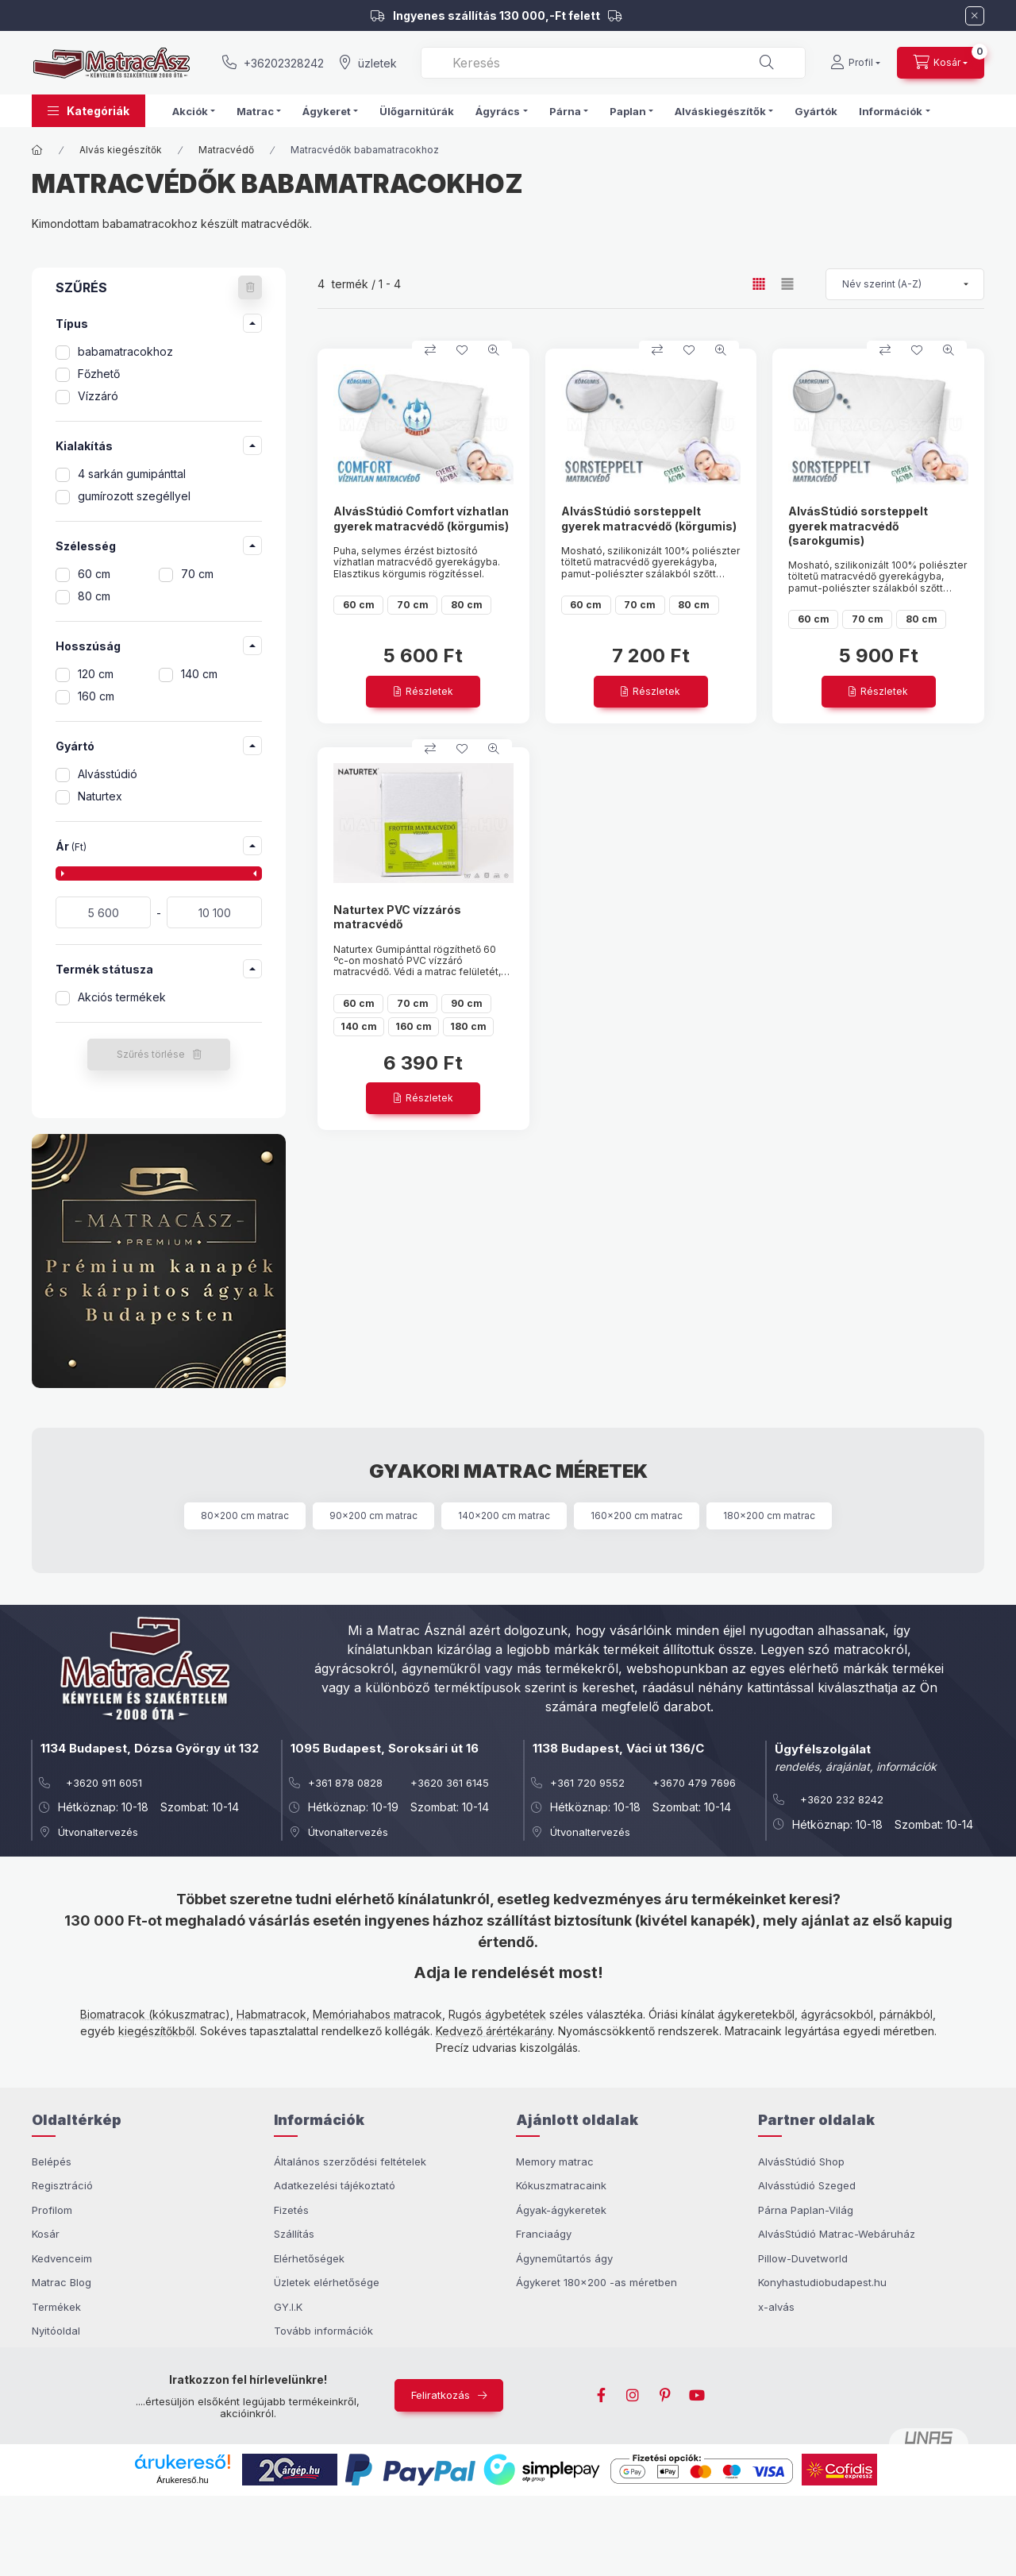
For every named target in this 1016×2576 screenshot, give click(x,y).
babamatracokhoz (125, 351)
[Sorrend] (905, 284)
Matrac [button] (255, 111)
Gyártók (816, 111)
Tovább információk (323, 2330)
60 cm (94, 573)
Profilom (52, 2210)
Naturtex (100, 796)
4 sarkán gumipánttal (132, 473)
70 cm (197, 573)
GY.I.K (288, 2306)
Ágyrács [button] (497, 111)
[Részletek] (423, 692)
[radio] (787, 284)
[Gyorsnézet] (494, 350)
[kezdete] (103, 912)
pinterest (665, 2396)
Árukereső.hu (182, 2480)
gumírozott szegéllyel (134, 496)
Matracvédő (226, 150)
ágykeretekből (756, 2014)
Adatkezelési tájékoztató (334, 2185)
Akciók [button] (190, 111)
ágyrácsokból (837, 2014)
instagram (633, 2396)
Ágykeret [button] (326, 111)
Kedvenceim (62, 2258)
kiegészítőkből (156, 2031)
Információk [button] (890, 111)
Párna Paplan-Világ (805, 2210)
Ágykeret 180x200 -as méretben (596, 2282)
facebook (602, 2396)
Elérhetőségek (309, 2258)
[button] (88, 110)
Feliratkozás (440, 2395)
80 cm (94, 596)
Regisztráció (62, 2185)
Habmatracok (271, 2014)
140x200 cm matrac (504, 1515)
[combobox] (613, 63)
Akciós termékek (122, 997)
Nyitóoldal (56, 2330)
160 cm (96, 696)
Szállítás (294, 2233)
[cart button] (940, 63)
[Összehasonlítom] (430, 350)
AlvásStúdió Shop (801, 2161)
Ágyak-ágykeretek (561, 2210)
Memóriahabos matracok (377, 2014)
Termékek (56, 2306)
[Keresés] (767, 63)
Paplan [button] (628, 111)
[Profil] (855, 63)
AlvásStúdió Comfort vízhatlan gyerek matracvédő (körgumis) (421, 518)
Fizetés (291, 2210)
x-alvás (776, 2306)
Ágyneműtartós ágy (564, 2258)
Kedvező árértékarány (494, 2031)
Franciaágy (544, 2233)
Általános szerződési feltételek (350, 2161)
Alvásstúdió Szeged (807, 2185)
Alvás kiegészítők (120, 150)
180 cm (468, 1026)
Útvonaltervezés (98, 1832)
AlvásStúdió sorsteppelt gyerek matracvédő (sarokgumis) (858, 525)
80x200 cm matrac (245, 1515)
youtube (697, 2396)
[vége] (214, 912)
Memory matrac (555, 2161)
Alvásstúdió (107, 774)
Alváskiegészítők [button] (720, 111)
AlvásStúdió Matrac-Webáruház (836, 2233)
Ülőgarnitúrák (416, 111)
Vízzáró (98, 396)
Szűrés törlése (151, 1054)
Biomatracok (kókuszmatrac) (155, 2014)
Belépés (51, 2161)
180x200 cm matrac (769, 1515)
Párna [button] (565, 111)
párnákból (906, 2014)
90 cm (467, 1003)
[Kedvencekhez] (462, 350)
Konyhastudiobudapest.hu (822, 2282)
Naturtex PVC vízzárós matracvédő (397, 917)
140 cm (199, 674)
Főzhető (99, 373)
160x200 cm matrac (637, 1515)
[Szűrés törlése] (250, 287)
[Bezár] (974, 15)
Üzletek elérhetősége (326, 2282)
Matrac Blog (61, 2282)
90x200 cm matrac (373, 1515)
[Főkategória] (37, 150)
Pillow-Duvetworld (803, 2258)
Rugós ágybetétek (497, 2014)
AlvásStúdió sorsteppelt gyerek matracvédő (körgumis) (649, 518)
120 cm (96, 674)
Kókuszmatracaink (561, 2185)
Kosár (46, 2233)
